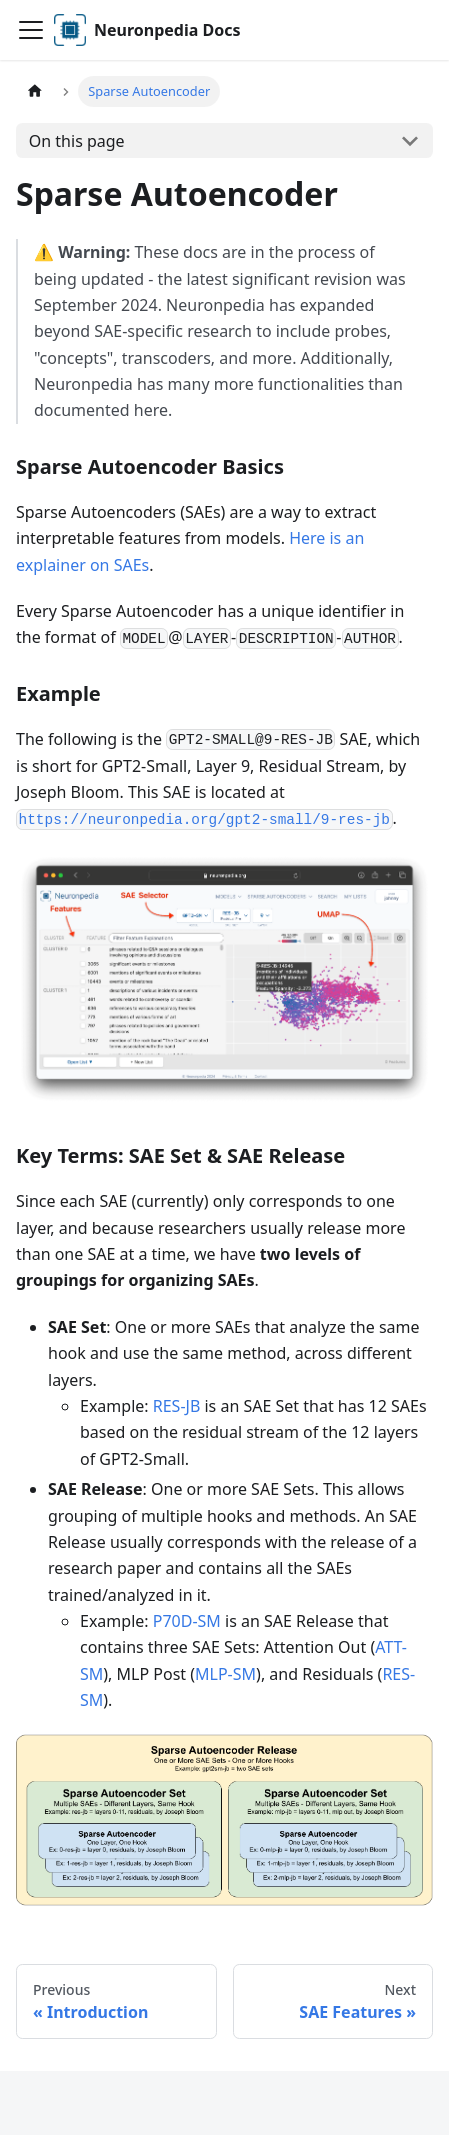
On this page (77, 141)
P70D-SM (187, 1621)
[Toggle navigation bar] (31, 30)
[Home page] (35, 91)
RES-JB (177, 1406)
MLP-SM (225, 1674)
